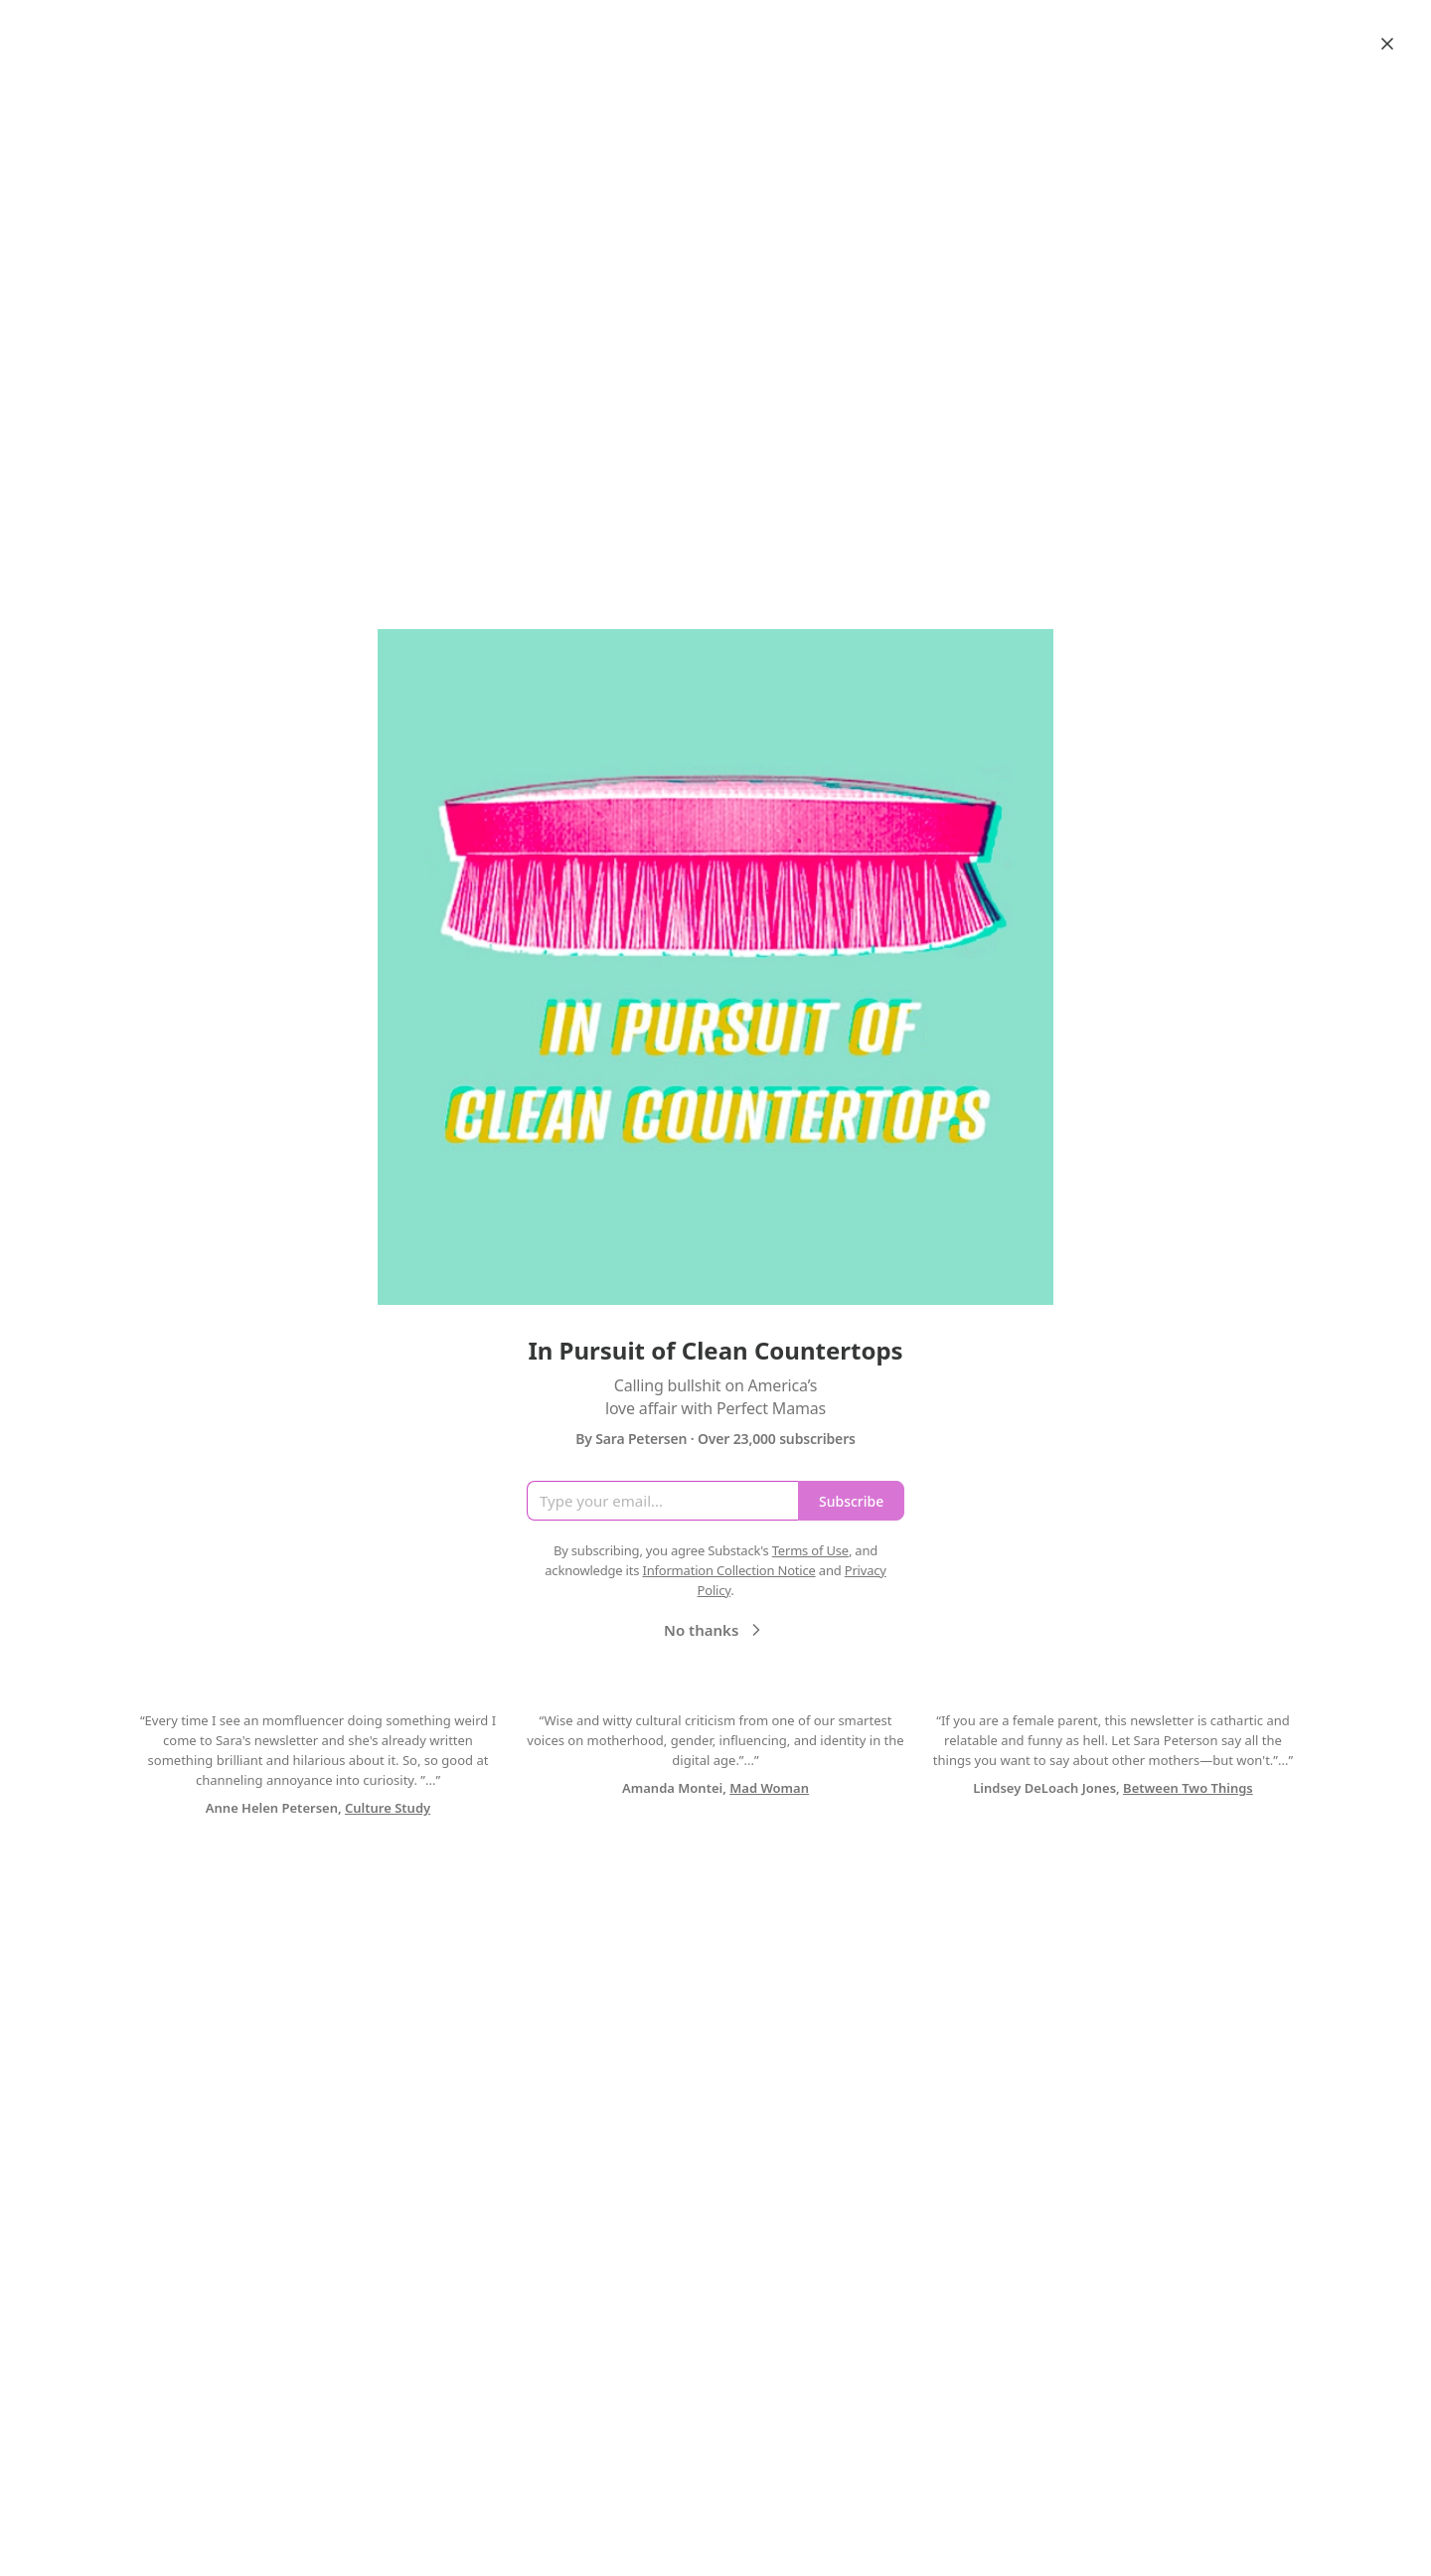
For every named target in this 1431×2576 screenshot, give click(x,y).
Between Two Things (1188, 1788)
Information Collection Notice (728, 1570)
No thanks (715, 1630)
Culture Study (387, 1808)
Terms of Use (810, 1550)
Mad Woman (769, 1788)
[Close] (1387, 44)
